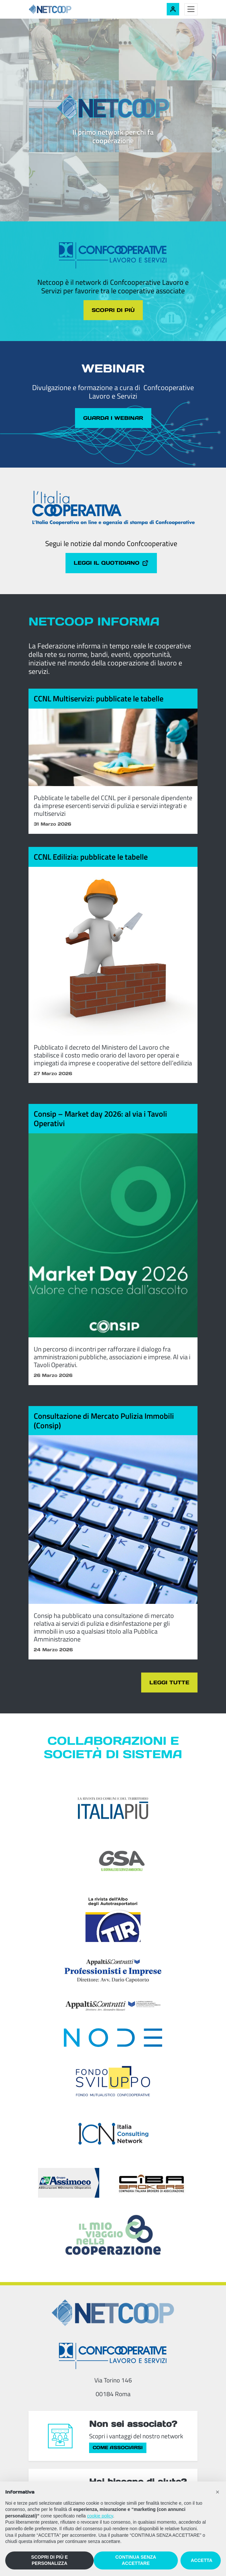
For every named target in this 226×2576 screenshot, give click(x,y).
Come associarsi (118, 2447)
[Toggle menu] (191, 9)
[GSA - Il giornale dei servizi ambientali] (113, 1861)
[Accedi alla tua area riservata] (173, 9)
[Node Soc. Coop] (113, 2037)
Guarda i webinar (113, 418)
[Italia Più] (113, 1808)
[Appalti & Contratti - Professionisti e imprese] (113, 1970)
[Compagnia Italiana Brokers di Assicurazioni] (151, 2183)
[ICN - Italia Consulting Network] (113, 2133)
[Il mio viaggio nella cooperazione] (113, 2234)
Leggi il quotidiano (111, 562)
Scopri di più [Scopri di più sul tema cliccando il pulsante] (113, 310)
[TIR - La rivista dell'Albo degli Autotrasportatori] (113, 1917)
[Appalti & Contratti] (113, 2006)
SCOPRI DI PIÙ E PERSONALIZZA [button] (49, 2560)
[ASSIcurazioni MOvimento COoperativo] (68, 2183)
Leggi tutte (169, 1682)
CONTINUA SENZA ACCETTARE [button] (135, 2560)
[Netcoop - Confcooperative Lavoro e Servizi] (64, 9)
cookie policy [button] (100, 2515)
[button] (217, 2492)
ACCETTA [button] (202, 2560)
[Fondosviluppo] (113, 2081)
